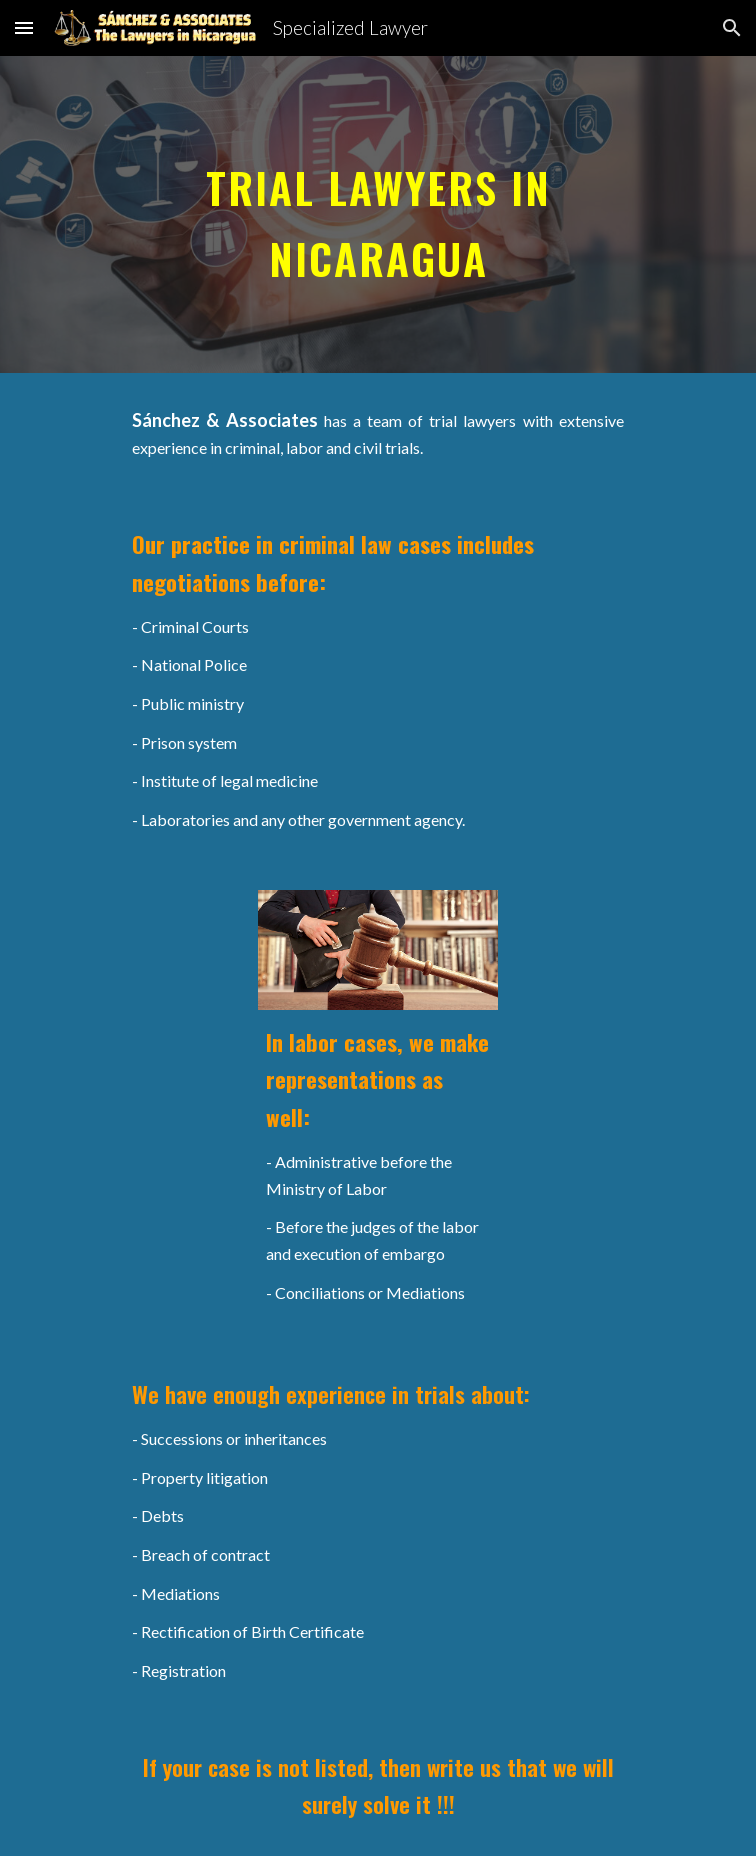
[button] (24, 27)
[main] (377, 214)
